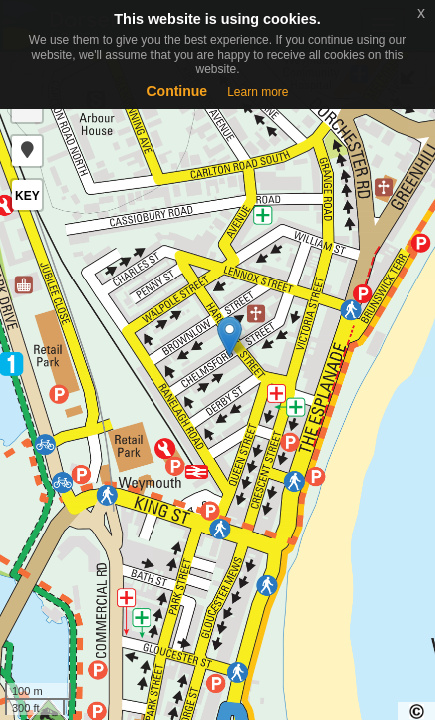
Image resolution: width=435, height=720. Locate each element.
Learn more (257, 92)
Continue (176, 91)
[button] (27, 151)
